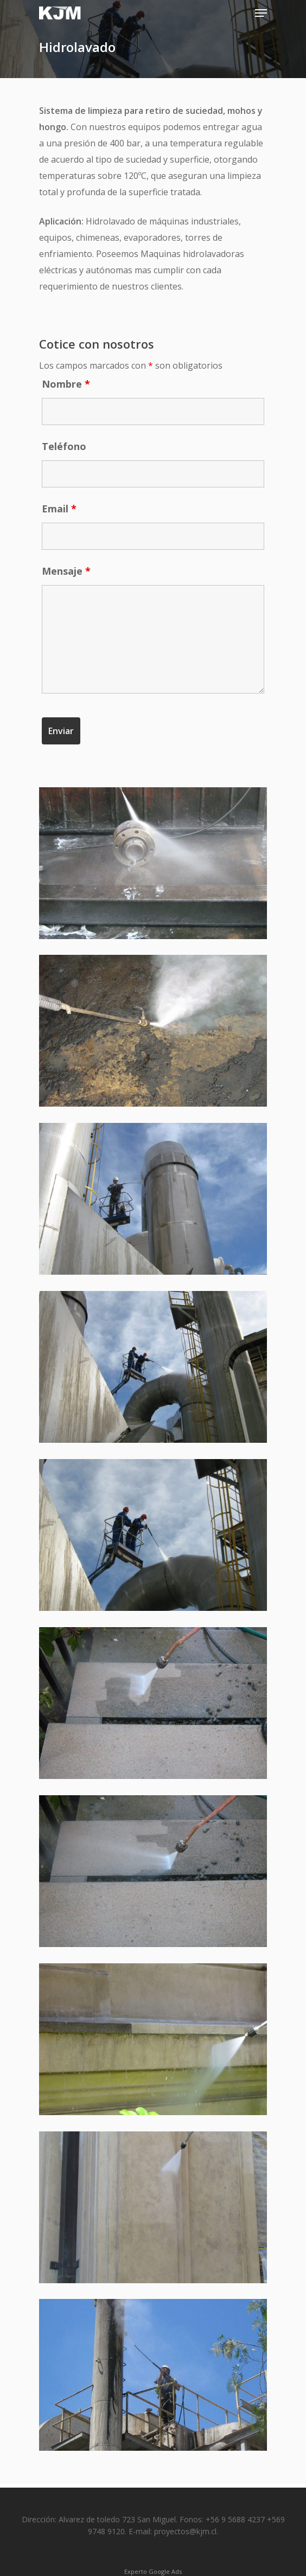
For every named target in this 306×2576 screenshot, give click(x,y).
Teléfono (64, 446)
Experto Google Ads (153, 2571)
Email (59, 508)
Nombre (66, 383)
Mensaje (66, 570)
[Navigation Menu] (261, 13)
